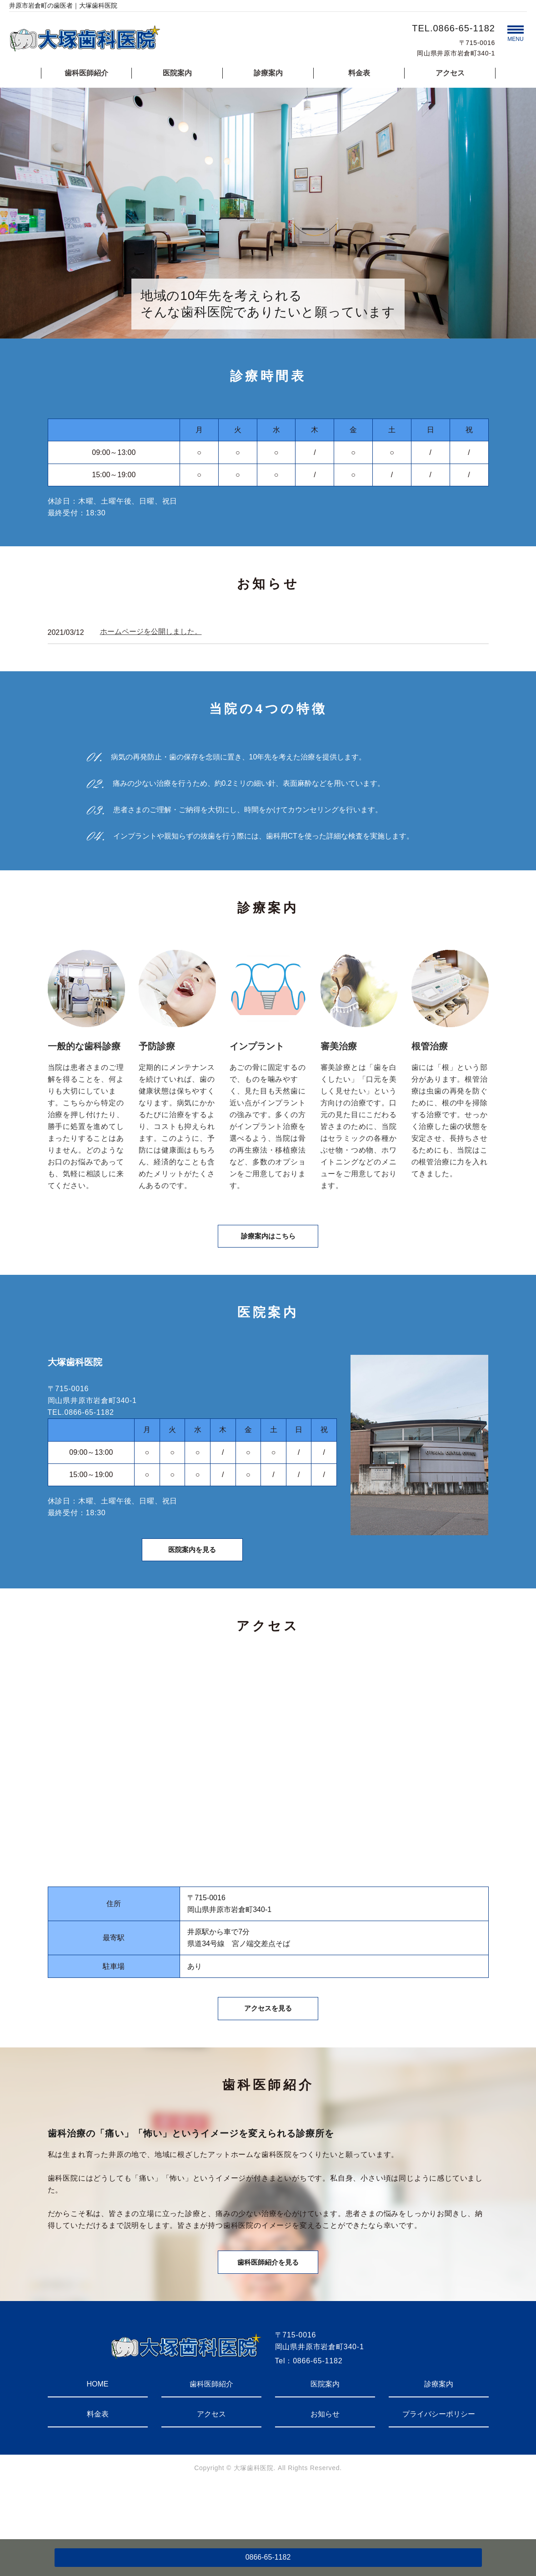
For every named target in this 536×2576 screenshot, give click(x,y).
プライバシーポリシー (438, 2463)
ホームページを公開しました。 (151, 631)
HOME (98, 2433)
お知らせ (325, 2463)
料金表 (359, 73)
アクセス (450, 73)
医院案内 (177, 73)
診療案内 (268, 73)
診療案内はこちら (268, 1246)
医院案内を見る (192, 1572)
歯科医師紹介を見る (268, 2309)
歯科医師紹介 (86, 73)
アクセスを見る (268, 2043)
